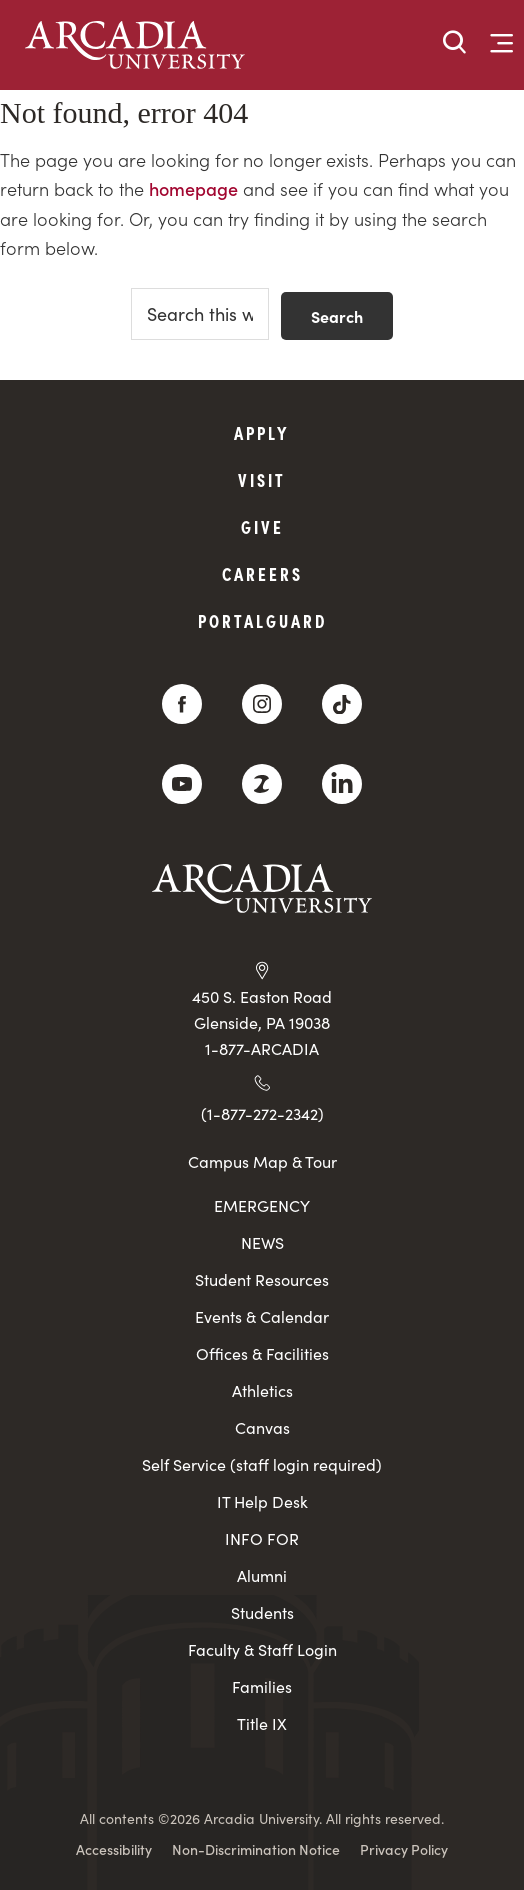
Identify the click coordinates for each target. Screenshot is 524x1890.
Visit (262, 479)
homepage (193, 188)
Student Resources (262, 1279)
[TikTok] (342, 704)
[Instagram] (262, 704)
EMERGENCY (262, 1205)
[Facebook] (182, 704)
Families (262, 1686)
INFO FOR (262, 1538)
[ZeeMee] (262, 784)
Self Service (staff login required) (262, 1464)
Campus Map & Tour (262, 1161)
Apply (262, 432)
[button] (455, 43)
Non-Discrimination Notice (256, 1849)
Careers (262, 573)
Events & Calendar (262, 1316)
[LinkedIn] (342, 784)
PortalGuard (262, 620)
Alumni (262, 1575)
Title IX (262, 1723)
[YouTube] (182, 784)
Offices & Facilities (262, 1353)
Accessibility (114, 1849)
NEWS (262, 1242)
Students (262, 1612)
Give (262, 526)
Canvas (262, 1427)
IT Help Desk (262, 1501)
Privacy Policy (404, 1849)
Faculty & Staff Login (262, 1649)
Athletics (262, 1390)
